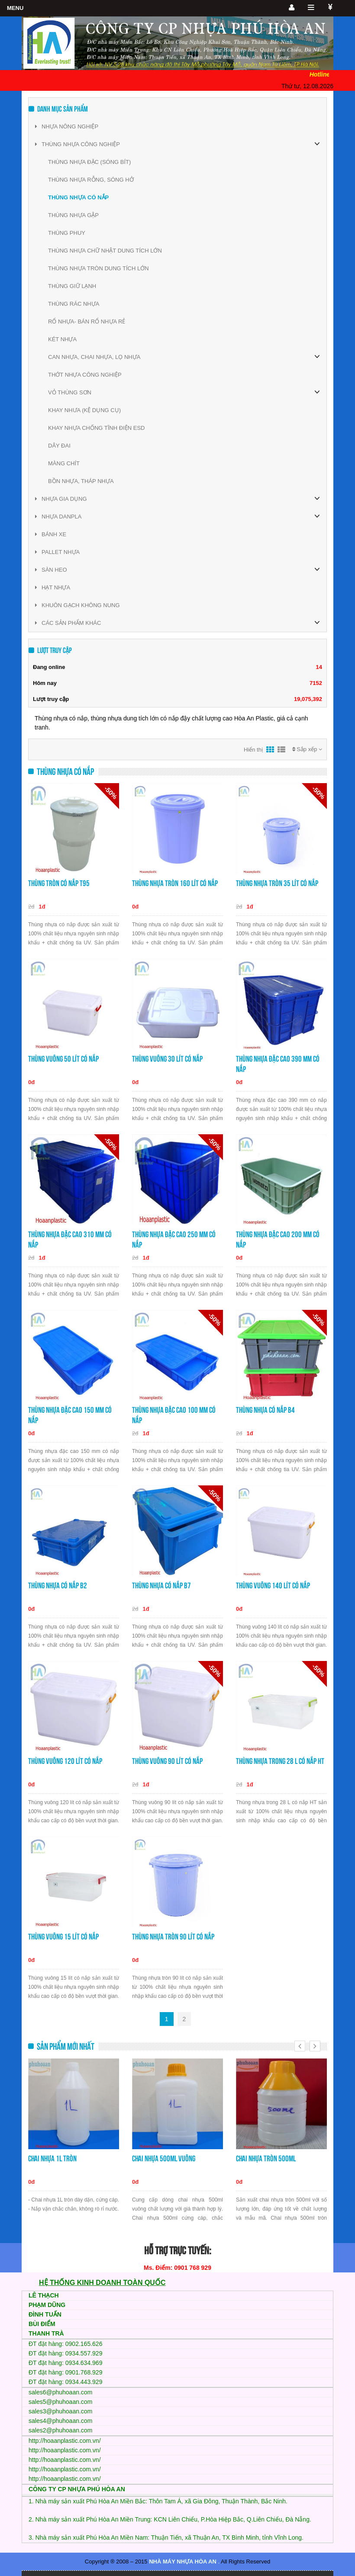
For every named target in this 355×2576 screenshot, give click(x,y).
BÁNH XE (50, 534)
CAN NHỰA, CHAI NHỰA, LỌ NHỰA (94, 357)
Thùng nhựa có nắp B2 (57, 1585)
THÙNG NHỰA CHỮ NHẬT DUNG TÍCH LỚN (105, 250)
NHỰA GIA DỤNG (61, 499)
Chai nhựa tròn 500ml (266, 2158)
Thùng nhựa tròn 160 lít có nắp (175, 883)
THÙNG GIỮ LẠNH (72, 286)
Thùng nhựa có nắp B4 (265, 1410)
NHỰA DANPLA (58, 516)
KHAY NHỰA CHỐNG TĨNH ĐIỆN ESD (96, 428)
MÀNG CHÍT (64, 463)
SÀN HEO (51, 569)
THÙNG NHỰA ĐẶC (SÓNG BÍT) (89, 162)
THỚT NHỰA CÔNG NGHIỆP (85, 374)
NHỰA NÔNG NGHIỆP (66, 126)
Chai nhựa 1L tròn (52, 2158)
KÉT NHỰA (62, 339)
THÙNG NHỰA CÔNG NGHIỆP (77, 144)
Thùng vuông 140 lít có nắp (273, 1585)
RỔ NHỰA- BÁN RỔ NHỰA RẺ (86, 321)
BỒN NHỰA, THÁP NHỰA (81, 481)
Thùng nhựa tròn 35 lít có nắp (277, 883)
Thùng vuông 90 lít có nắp (167, 1761)
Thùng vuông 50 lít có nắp (63, 1059)
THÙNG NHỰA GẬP (73, 215)
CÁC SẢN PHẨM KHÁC (68, 623)
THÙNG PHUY (66, 233)
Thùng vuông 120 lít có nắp (65, 1761)
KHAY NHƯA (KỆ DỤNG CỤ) (84, 410)
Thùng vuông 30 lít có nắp (167, 1059)
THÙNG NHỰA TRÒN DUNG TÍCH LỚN (98, 268)
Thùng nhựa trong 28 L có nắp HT (280, 1761)
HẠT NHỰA (52, 587)
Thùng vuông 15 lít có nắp (63, 1936)
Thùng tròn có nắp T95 (59, 883)
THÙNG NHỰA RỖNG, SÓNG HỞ (91, 179)
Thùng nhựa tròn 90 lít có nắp (173, 1936)
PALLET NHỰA (57, 552)
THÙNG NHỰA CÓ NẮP (78, 197)
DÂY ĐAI (59, 445)
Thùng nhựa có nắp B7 (161, 1585)
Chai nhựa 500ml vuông (163, 2158)
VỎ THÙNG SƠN (69, 392)
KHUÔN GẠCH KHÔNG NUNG (77, 605)
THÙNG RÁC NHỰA (73, 304)
